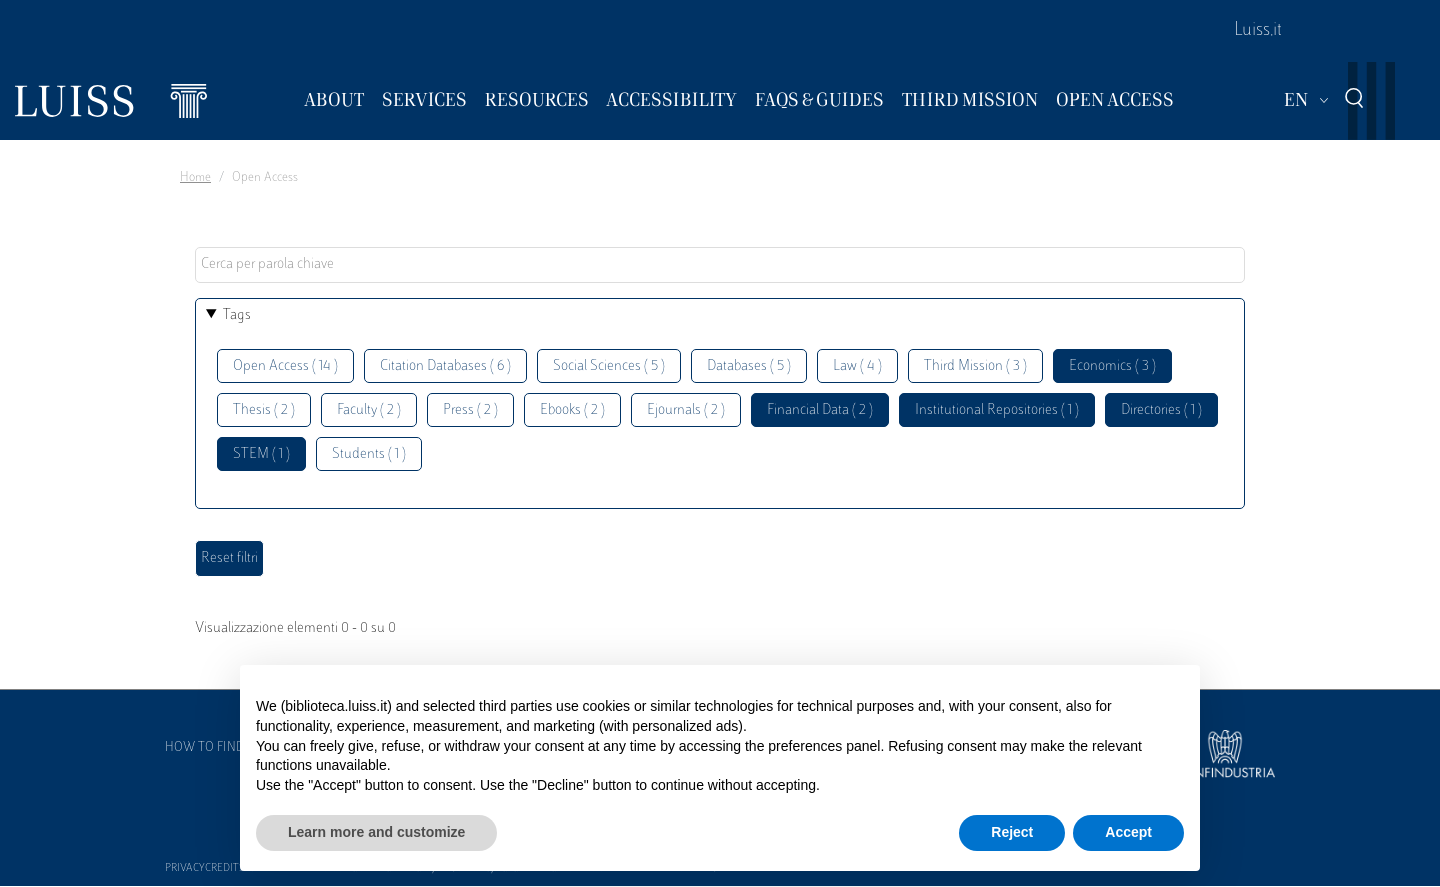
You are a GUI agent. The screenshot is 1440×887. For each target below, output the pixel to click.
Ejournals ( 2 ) (686, 410)
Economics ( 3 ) (1112, 366)
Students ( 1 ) (369, 454)
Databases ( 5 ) (749, 366)
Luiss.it (1258, 31)
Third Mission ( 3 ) (975, 366)
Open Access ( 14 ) (285, 366)
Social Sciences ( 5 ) (609, 366)
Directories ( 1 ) (1161, 410)
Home (195, 178)
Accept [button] (1128, 832)
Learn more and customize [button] (376, 832)
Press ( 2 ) (470, 410)
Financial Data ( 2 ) (820, 410)
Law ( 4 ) (857, 366)
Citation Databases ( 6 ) (445, 366)
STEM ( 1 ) (261, 454)
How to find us (214, 748)
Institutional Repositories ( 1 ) (997, 410)
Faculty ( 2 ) (369, 410)
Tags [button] (237, 315)
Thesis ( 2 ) (264, 410)
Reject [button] (1012, 832)
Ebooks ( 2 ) (572, 410)
